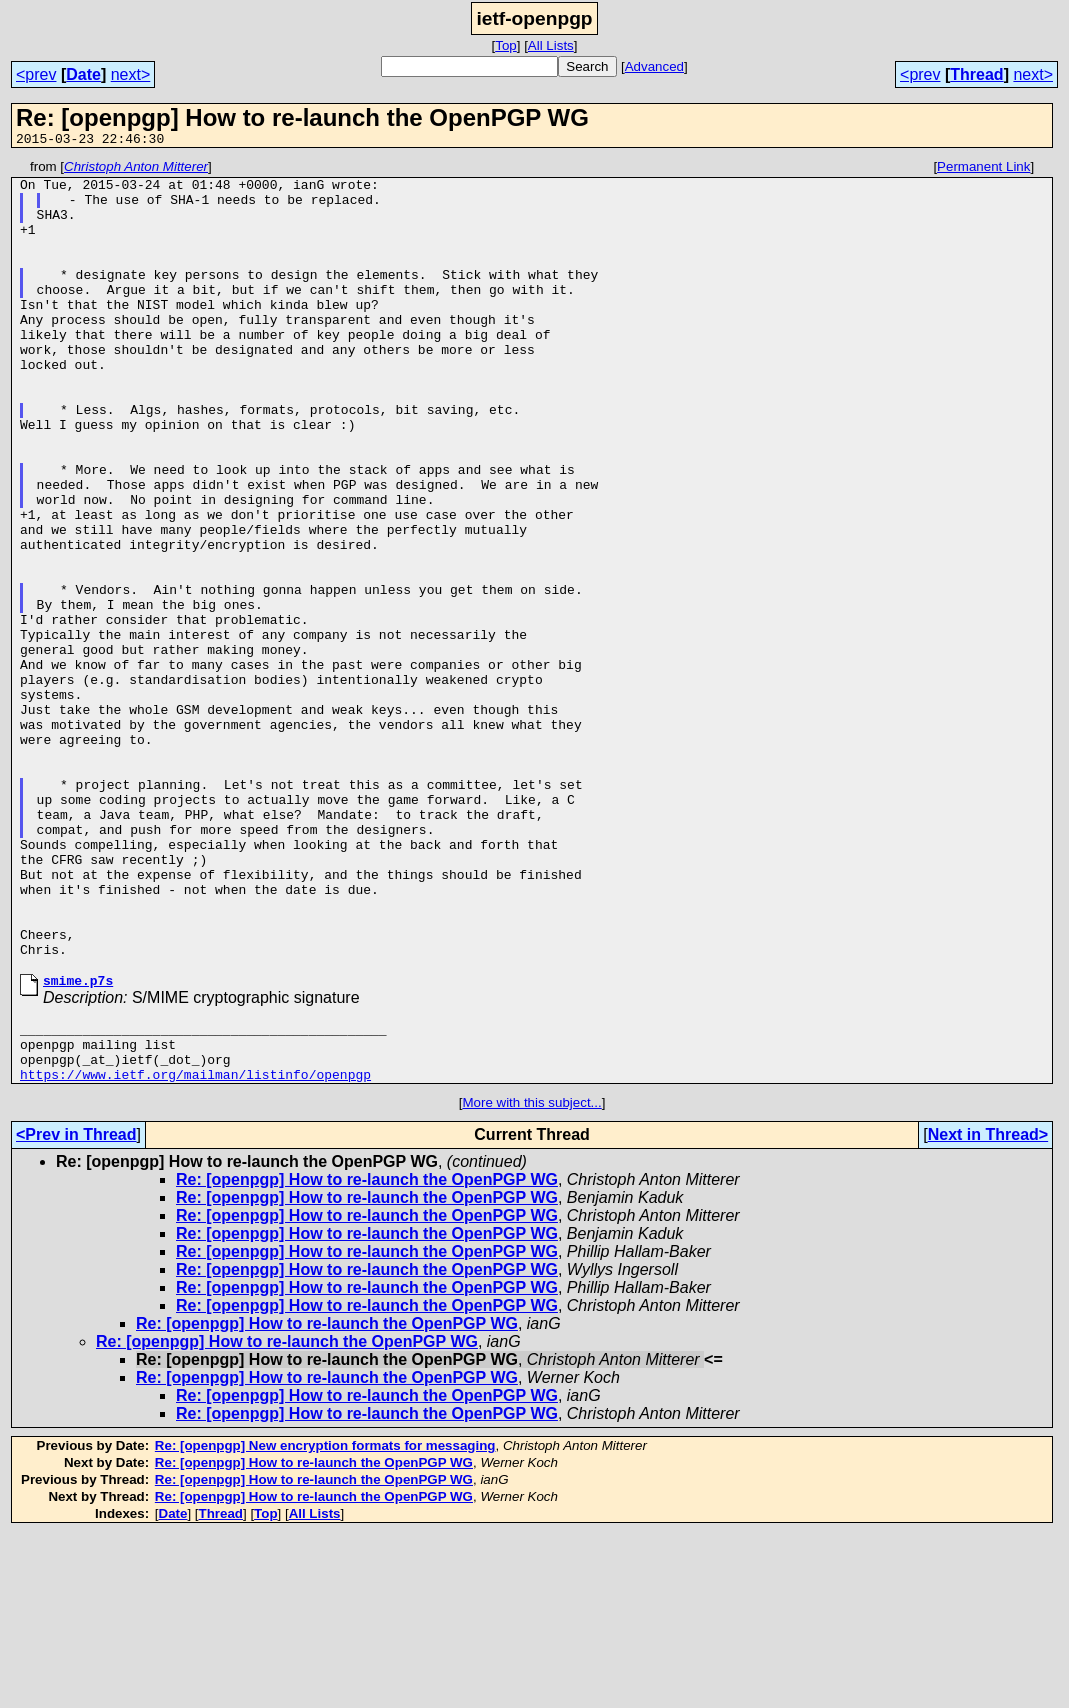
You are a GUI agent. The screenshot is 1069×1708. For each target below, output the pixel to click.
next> (131, 74)
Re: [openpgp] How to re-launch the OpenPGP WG (367, 1353)
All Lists (551, 45)
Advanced (654, 66)
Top (506, 45)
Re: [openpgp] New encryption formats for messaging (325, 1619)
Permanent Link (983, 169)
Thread (976, 74)
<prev (36, 74)
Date (83, 74)
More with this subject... (531, 1276)
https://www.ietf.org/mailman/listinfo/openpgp (195, 1248)
